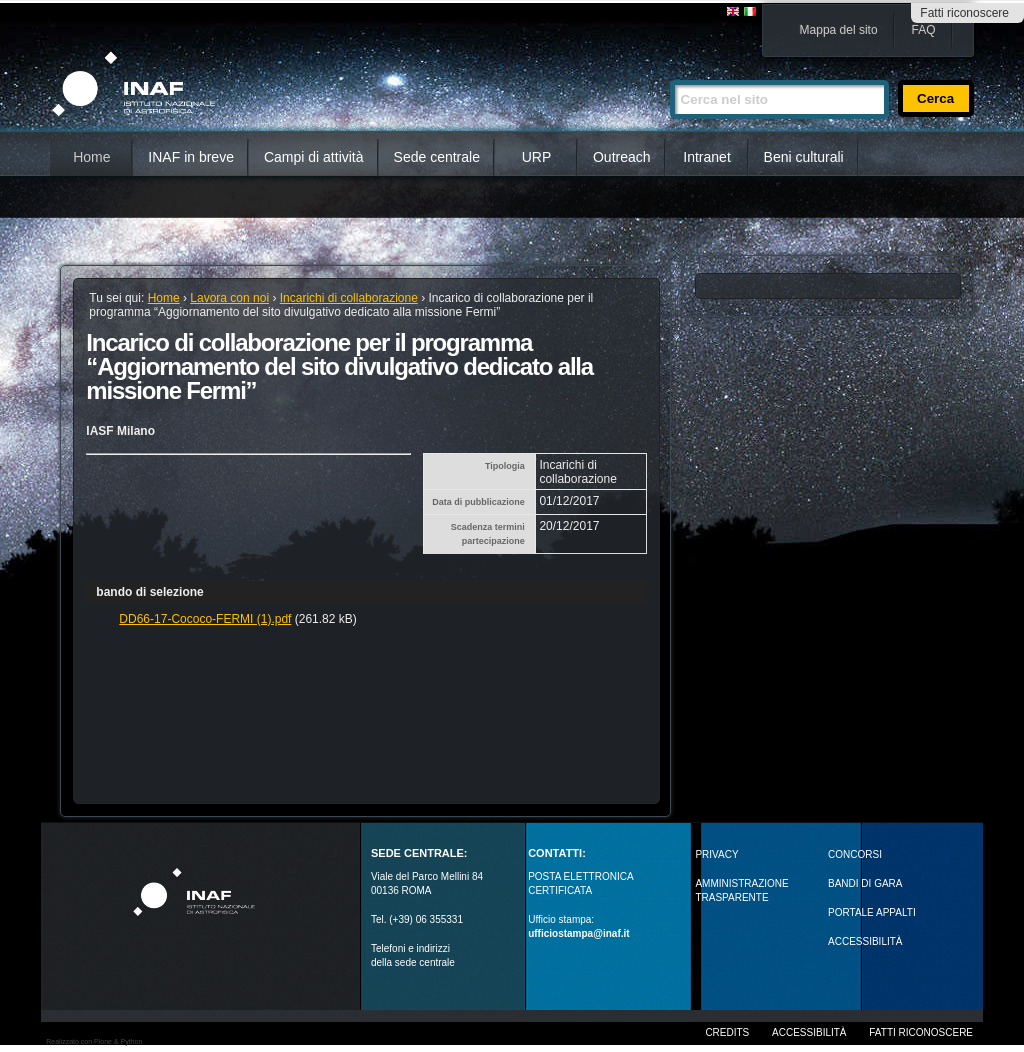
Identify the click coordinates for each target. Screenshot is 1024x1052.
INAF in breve (191, 157)
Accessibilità (809, 1032)
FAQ (924, 30)
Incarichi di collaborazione (349, 298)
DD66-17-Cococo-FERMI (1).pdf (205, 619)
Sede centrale (437, 157)
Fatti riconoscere (964, 13)
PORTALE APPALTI (872, 912)
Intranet (706, 157)
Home (91, 157)
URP (537, 157)
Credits (727, 1032)
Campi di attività (314, 157)
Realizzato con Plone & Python (94, 1041)
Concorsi (855, 854)
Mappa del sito (839, 30)
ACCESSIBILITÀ (865, 941)
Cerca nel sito (669, 71)
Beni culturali (804, 157)
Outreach (622, 157)
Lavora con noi (229, 298)
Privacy (716, 854)
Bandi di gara (865, 883)
